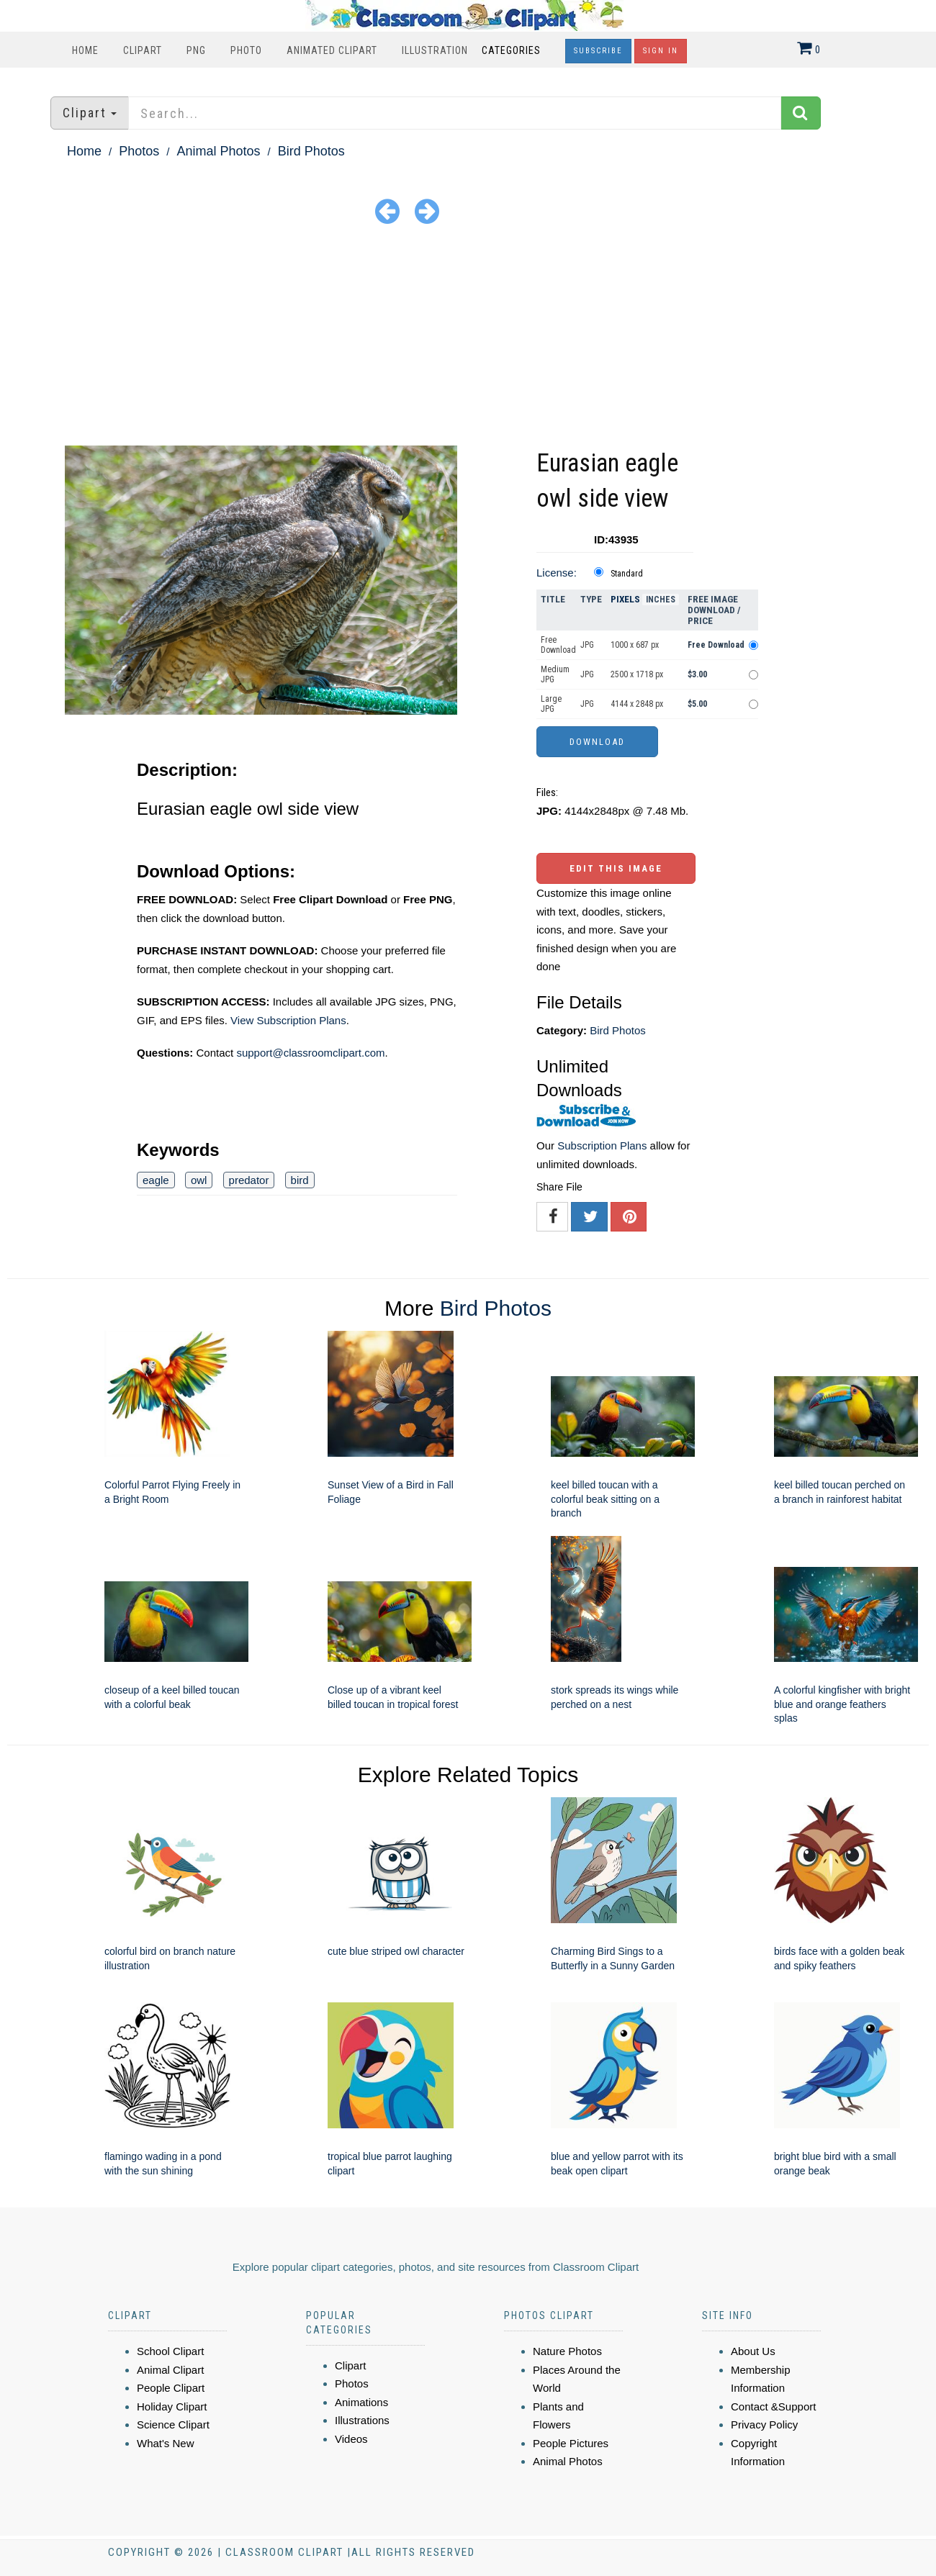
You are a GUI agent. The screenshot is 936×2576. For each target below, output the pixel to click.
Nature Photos (567, 2351)
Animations (361, 2402)
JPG (587, 645)
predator (249, 1180)
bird (300, 1180)
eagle (156, 1180)
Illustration (435, 50)
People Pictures (570, 2443)
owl (199, 1180)
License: (556, 572)
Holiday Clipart (172, 2406)
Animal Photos (218, 151)
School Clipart (170, 2351)
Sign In (660, 50)
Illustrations (362, 2420)
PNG (196, 50)
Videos (351, 2439)
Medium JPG (555, 674)
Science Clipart (173, 2424)
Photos (139, 151)
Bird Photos (311, 151)
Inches (660, 600)
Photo (246, 50)
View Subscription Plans (288, 1020)
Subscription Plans (602, 1145)
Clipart (142, 50)
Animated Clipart (332, 50)
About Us (753, 2351)
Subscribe (598, 50)
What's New (165, 2443)
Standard (627, 574)
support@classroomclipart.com (310, 1053)
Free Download (558, 645)
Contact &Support (773, 2406)
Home (85, 50)
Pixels (625, 599)
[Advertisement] (468, 337)
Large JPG (551, 704)
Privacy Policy (764, 2424)
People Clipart (170, 2388)
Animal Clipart (170, 2370)
